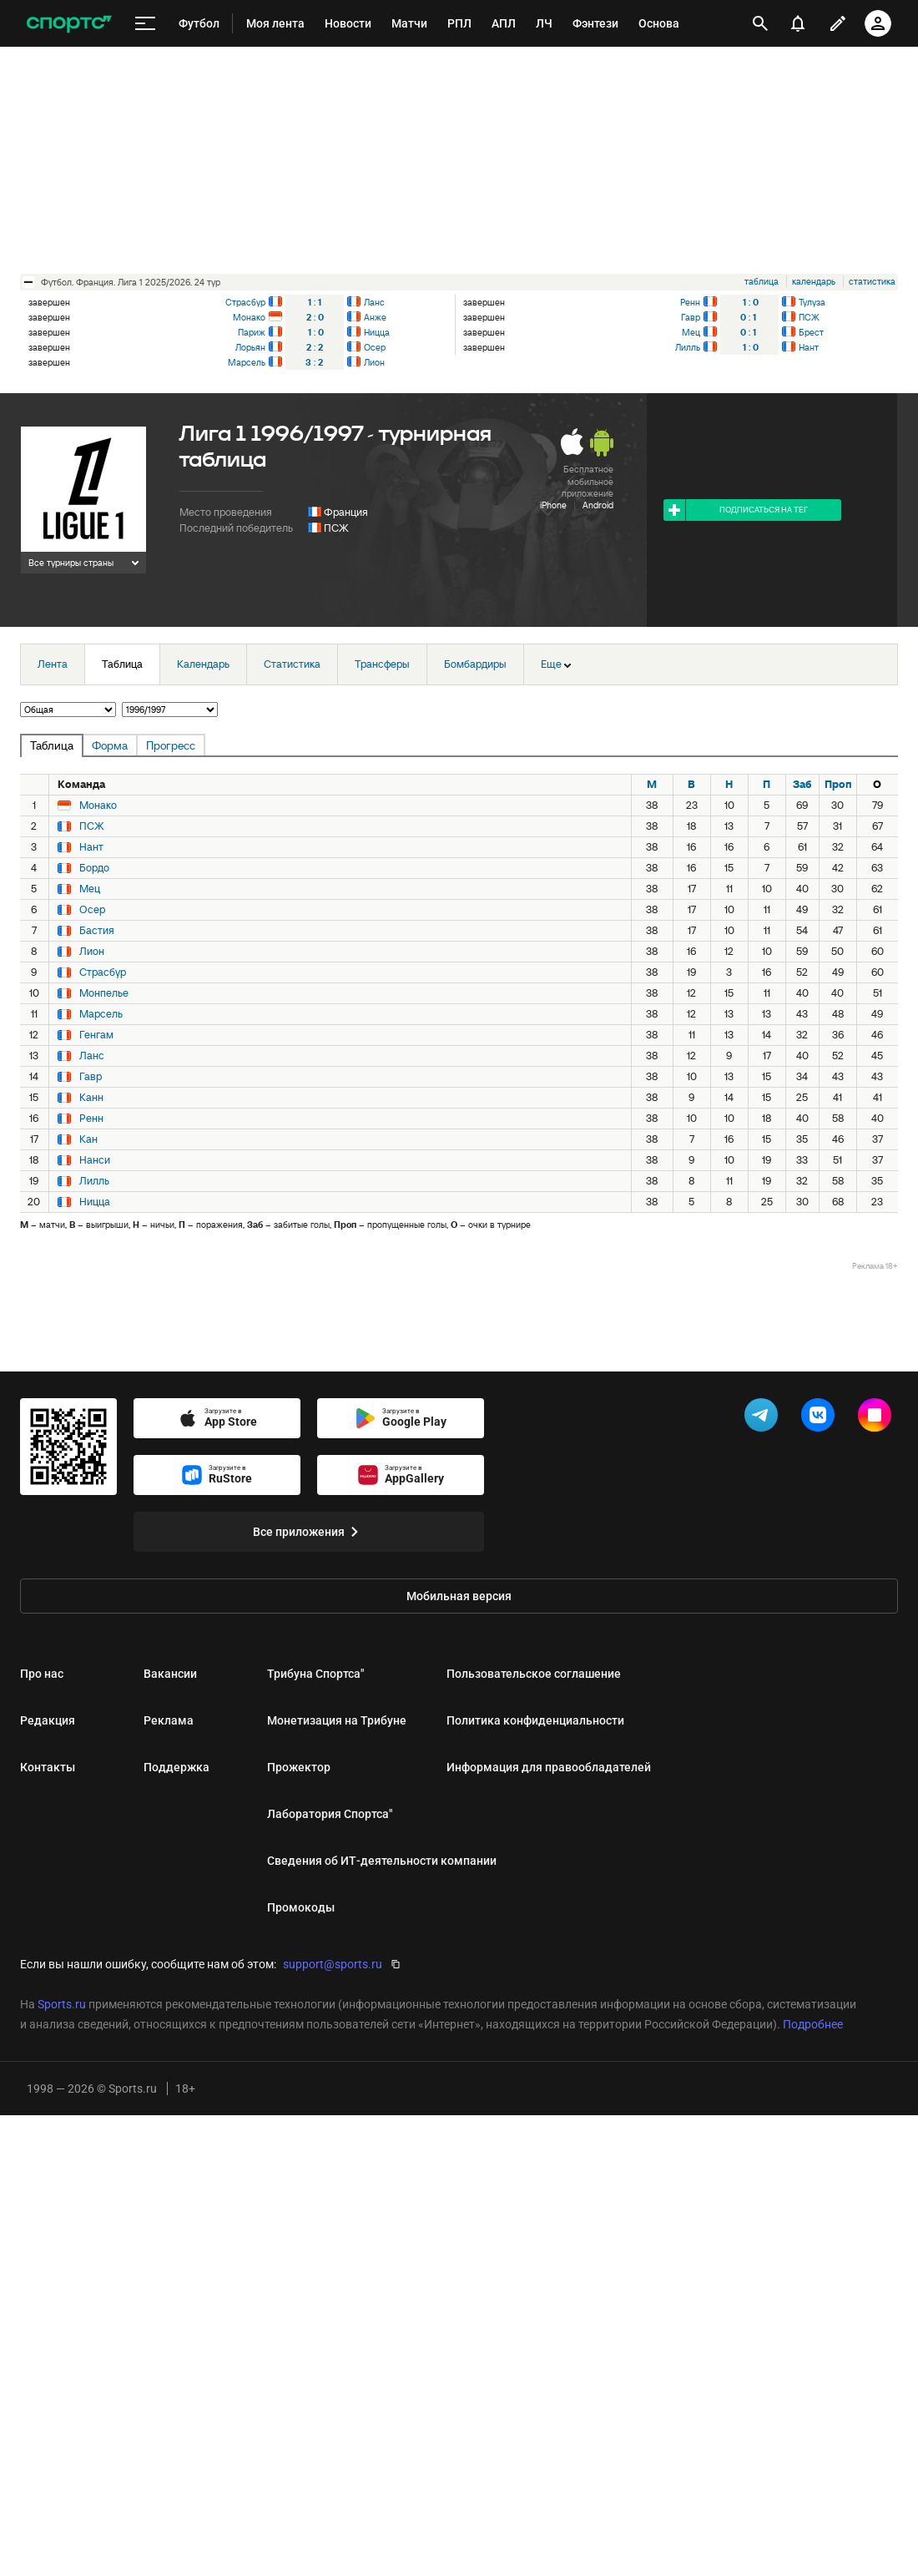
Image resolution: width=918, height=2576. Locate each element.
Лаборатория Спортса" (329, 1814)
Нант (809, 347)
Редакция (47, 1720)
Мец (691, 332)
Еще (556, 664)
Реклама (169, 1720)
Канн (91, 1097)
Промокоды (301, 1907)
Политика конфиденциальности (535, 1720)
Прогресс (170, 745)
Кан (88, 1139)
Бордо (94, 868)
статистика (872, 281)
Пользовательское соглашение (533, 1673)
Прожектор (298, 1767)
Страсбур (245, 302)
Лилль (687, 347)
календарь (813, 281)
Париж (251, 332)
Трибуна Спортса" (315, 1673)
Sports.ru (62, 2004)
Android (598, 505)
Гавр (690, 317)
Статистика (292, 664)
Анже (375, 317)
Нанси (94, 1160)
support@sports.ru (332, 1964)
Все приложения (309, 1532)
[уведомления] (798, 23)
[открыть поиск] (760, 23)
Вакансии (170, 1673)
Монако (249, 317)
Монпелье (104, 993)
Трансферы (382, 664)
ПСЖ (809, 317)
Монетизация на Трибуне (336, 1720)
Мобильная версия (459, 1596)
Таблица (122, 664)
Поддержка (176, 1767)
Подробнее (813, 2024)
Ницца (377, 332)
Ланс (374, 302)
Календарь (203, 664)
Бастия (96, 930)
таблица (761, 281)
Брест (811, 332)
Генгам (96, 1035)
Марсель (246, 362)
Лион (374, 362)
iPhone (553, 505)
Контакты (47, 1767)
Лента (53, 664)
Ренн (690, 302)
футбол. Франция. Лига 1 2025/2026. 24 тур (130, 282)
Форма (110, 745)
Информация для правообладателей (548, 1767)
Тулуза (812, 302)
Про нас (41, 1673)
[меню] (145, 23)
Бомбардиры (475, 664)
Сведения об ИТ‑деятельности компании (382, 1860)
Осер (375, 347)
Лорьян (250, 347)
